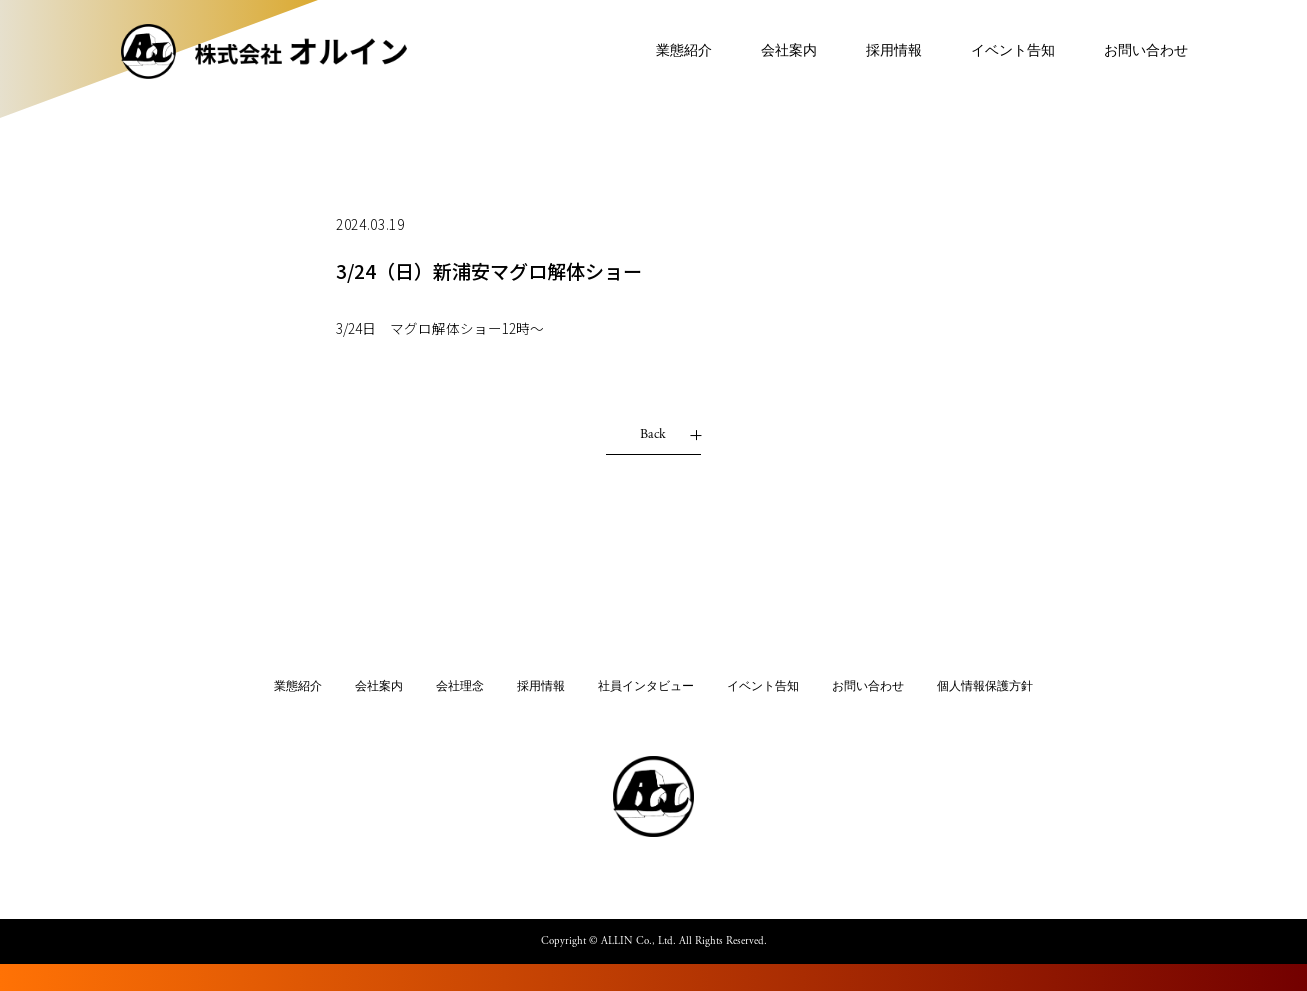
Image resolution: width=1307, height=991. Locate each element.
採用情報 (877, 55)
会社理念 (460, 686)
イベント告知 (996, 55)
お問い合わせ (1129, 55)
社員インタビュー (646, 686)
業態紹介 (667, 55)
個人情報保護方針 (985, 686)
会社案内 (772, 55)
